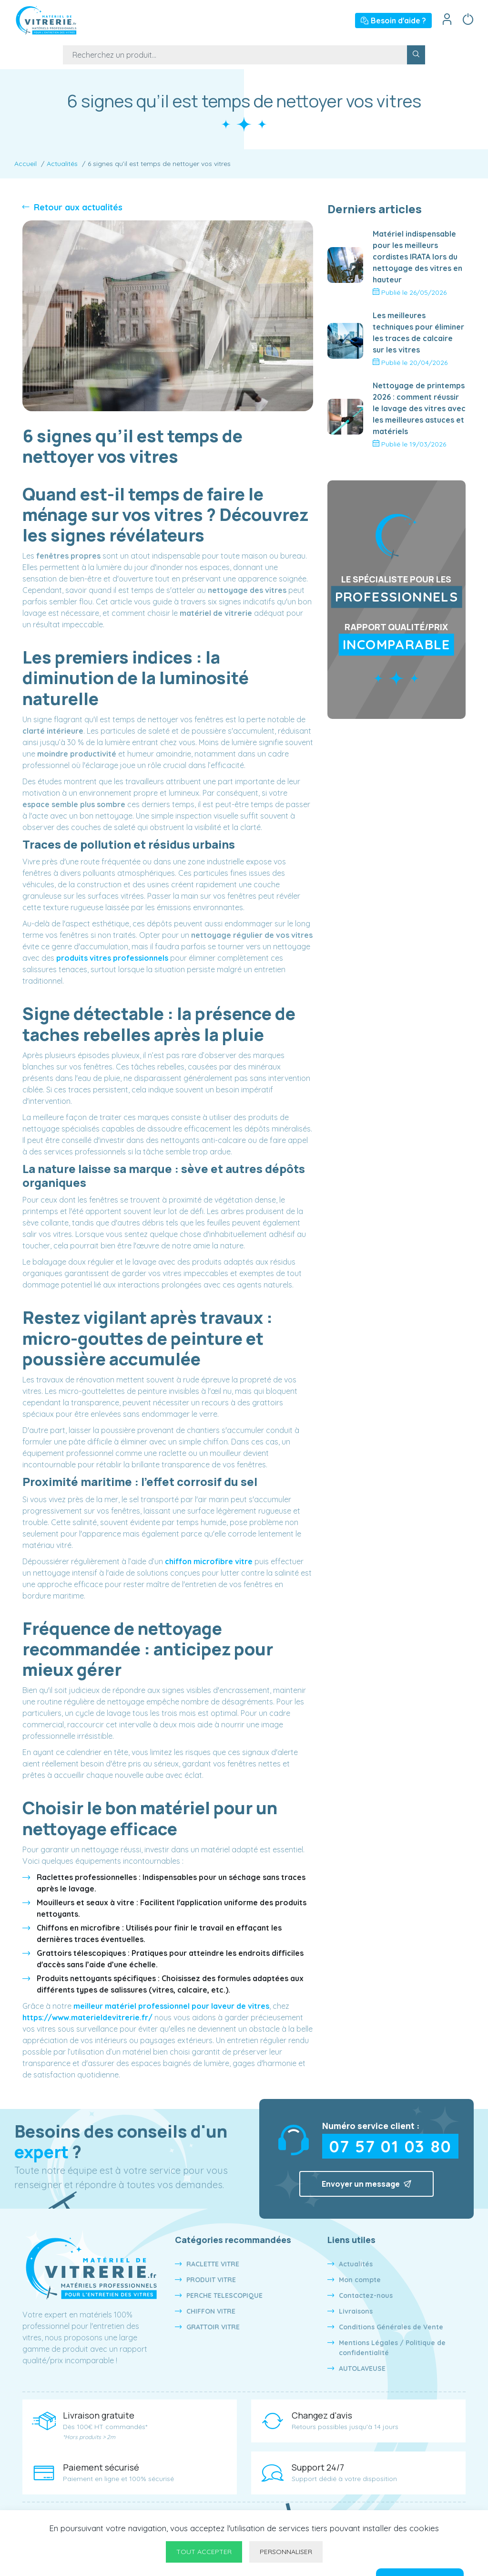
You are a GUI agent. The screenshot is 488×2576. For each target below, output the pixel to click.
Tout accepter (204, 2551)
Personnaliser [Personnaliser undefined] (286, 2551)
